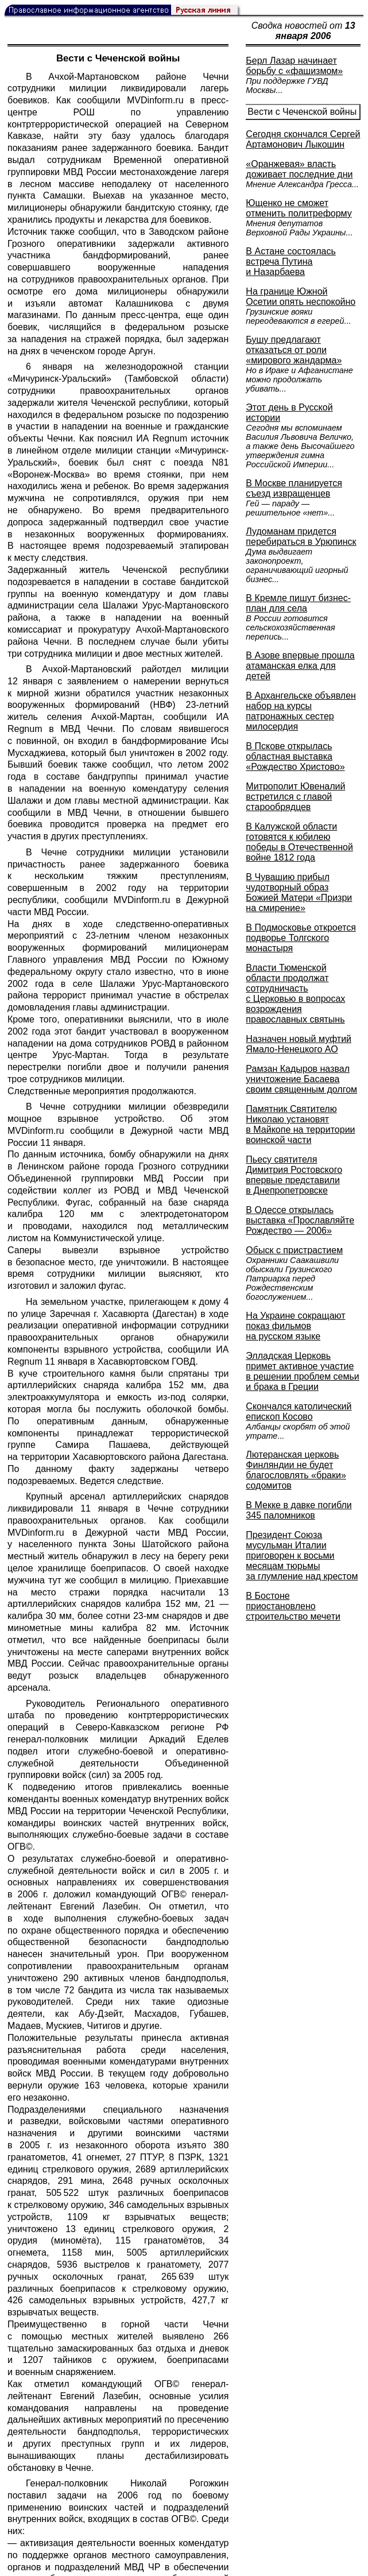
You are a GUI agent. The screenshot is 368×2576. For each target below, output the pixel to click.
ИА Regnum (161, 438)
